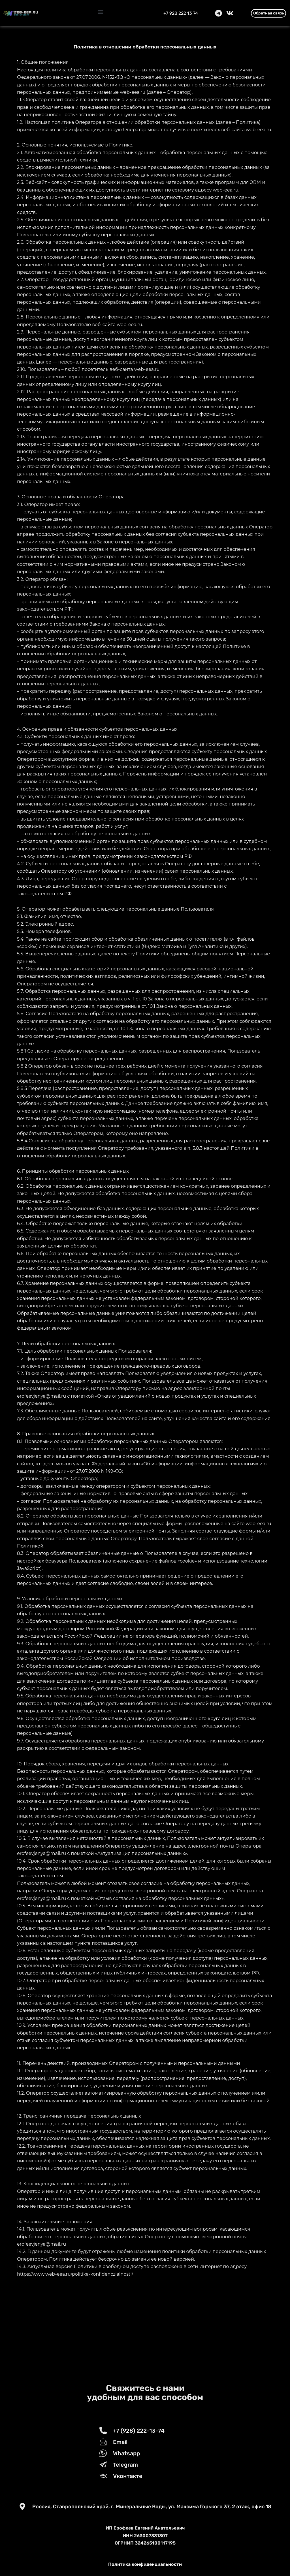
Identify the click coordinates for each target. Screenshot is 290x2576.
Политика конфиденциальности (145, 2564)
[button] (100, 11)
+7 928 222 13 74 (180, 13)
